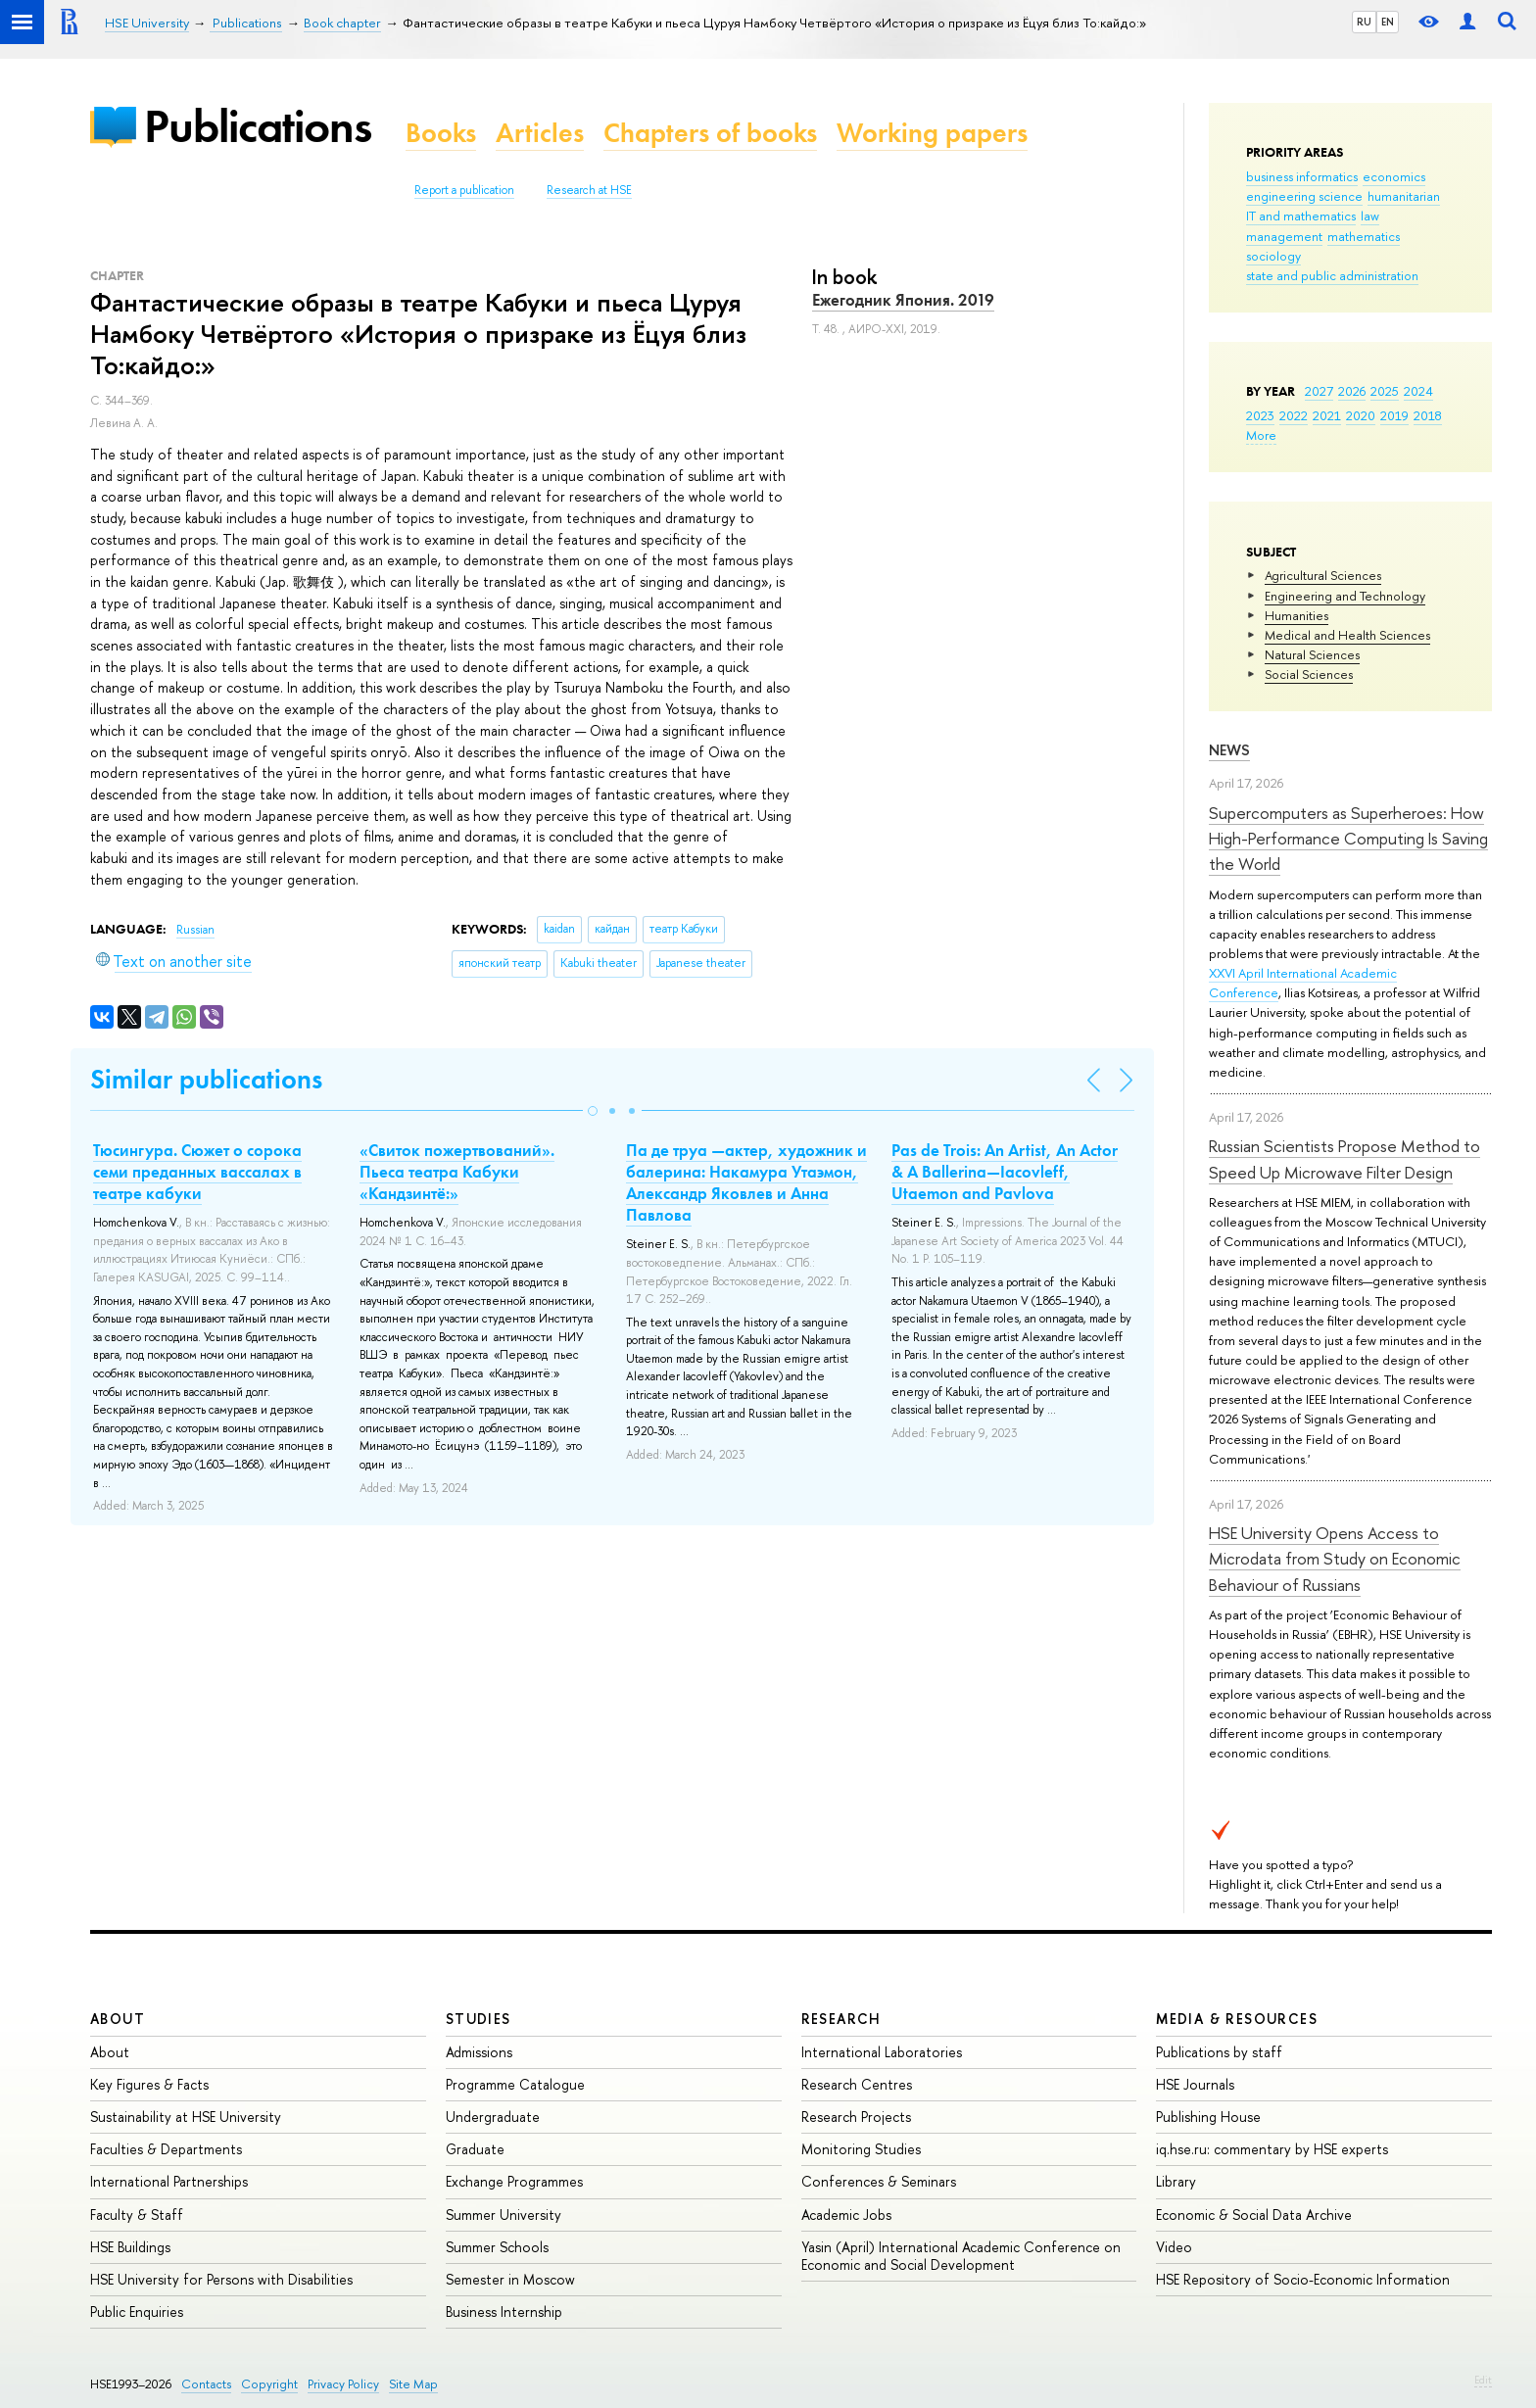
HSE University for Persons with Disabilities (221, 2279)
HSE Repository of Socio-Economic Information (1303, 2279)
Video (1174, 2247)
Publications (257, 126)
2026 (1352, 391)
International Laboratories (881, 2052)
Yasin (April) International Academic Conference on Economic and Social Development (961, 2256)
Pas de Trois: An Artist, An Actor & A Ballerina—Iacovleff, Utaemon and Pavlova (1004, 1171)
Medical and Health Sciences (1347, 635)
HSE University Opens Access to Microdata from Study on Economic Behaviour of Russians (1335, 1558)
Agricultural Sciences (1323, 575)
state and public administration (1332, 275)
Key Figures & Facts (149, 2084)
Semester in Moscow (510, 2279)
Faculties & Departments (166, 2149)
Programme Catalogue (515, 2084)
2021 (1327, 415)
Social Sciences (1309, 674)
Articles (540, 133)
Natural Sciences (1312, 654)
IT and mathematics (1301, 215)
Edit (1483, 2379)
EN (1387, 21)
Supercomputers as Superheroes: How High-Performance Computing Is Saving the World (1348, 838)
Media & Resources (1237, 2018)
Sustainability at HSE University (185, 2116)
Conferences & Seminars (878, 2181)
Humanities (1296, 615)
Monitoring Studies (861, 2149)
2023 (1260, 415)
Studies (478, 2018)
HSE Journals (1195, 2084)
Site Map (413, 2384)
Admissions (479, 2052)
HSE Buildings (130, 2247)
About (117, 2018)
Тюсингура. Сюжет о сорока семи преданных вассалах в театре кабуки (197, 1171)
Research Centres (856, 2084)
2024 (1418, 391)
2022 (1293, 415)
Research (841, 2018)
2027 (1319, 391)
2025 (1384, 391)
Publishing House (1208, 2116)
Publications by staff (1219, 2052)
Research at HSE (589, 190)
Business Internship (504, 2311)
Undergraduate (493, 2116)
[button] (592, 1111)
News (1229, 750)
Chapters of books (710, 133)
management (1284, 236)
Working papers (932, 133)
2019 (1394, 415)
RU (1364, 21)
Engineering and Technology (1345, 595)
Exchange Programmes (514, 2181)
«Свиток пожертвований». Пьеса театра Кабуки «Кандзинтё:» (457, 1171)
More (1261, 435)
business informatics (1302, 176)
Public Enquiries (136, 2311)
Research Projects (856, 2116)
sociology (1273, 256)
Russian (195, 930)
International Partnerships (169, 2181)
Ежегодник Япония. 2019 (903, 300)
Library (1176, 2181)
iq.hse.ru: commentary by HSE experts (1272, 2149)
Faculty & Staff (136, 2214)
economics (1394, 176)
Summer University (503, 2214)
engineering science (1304, 196)
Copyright (269, 2384)
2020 (1360, 415)
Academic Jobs (846, 2214)
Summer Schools (497, 2247)
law (1370, 215)
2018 (1428, 415)
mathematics (1363, 236)
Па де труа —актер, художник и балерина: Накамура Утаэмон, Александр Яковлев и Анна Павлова (746, 1182)
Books (441, 133)
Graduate (475, 2149)
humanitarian (1404, 196)
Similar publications (206, 1079)
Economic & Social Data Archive (1254, 2214)
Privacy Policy (343, 2384)
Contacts (206, 2384)
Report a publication (464, 190)
